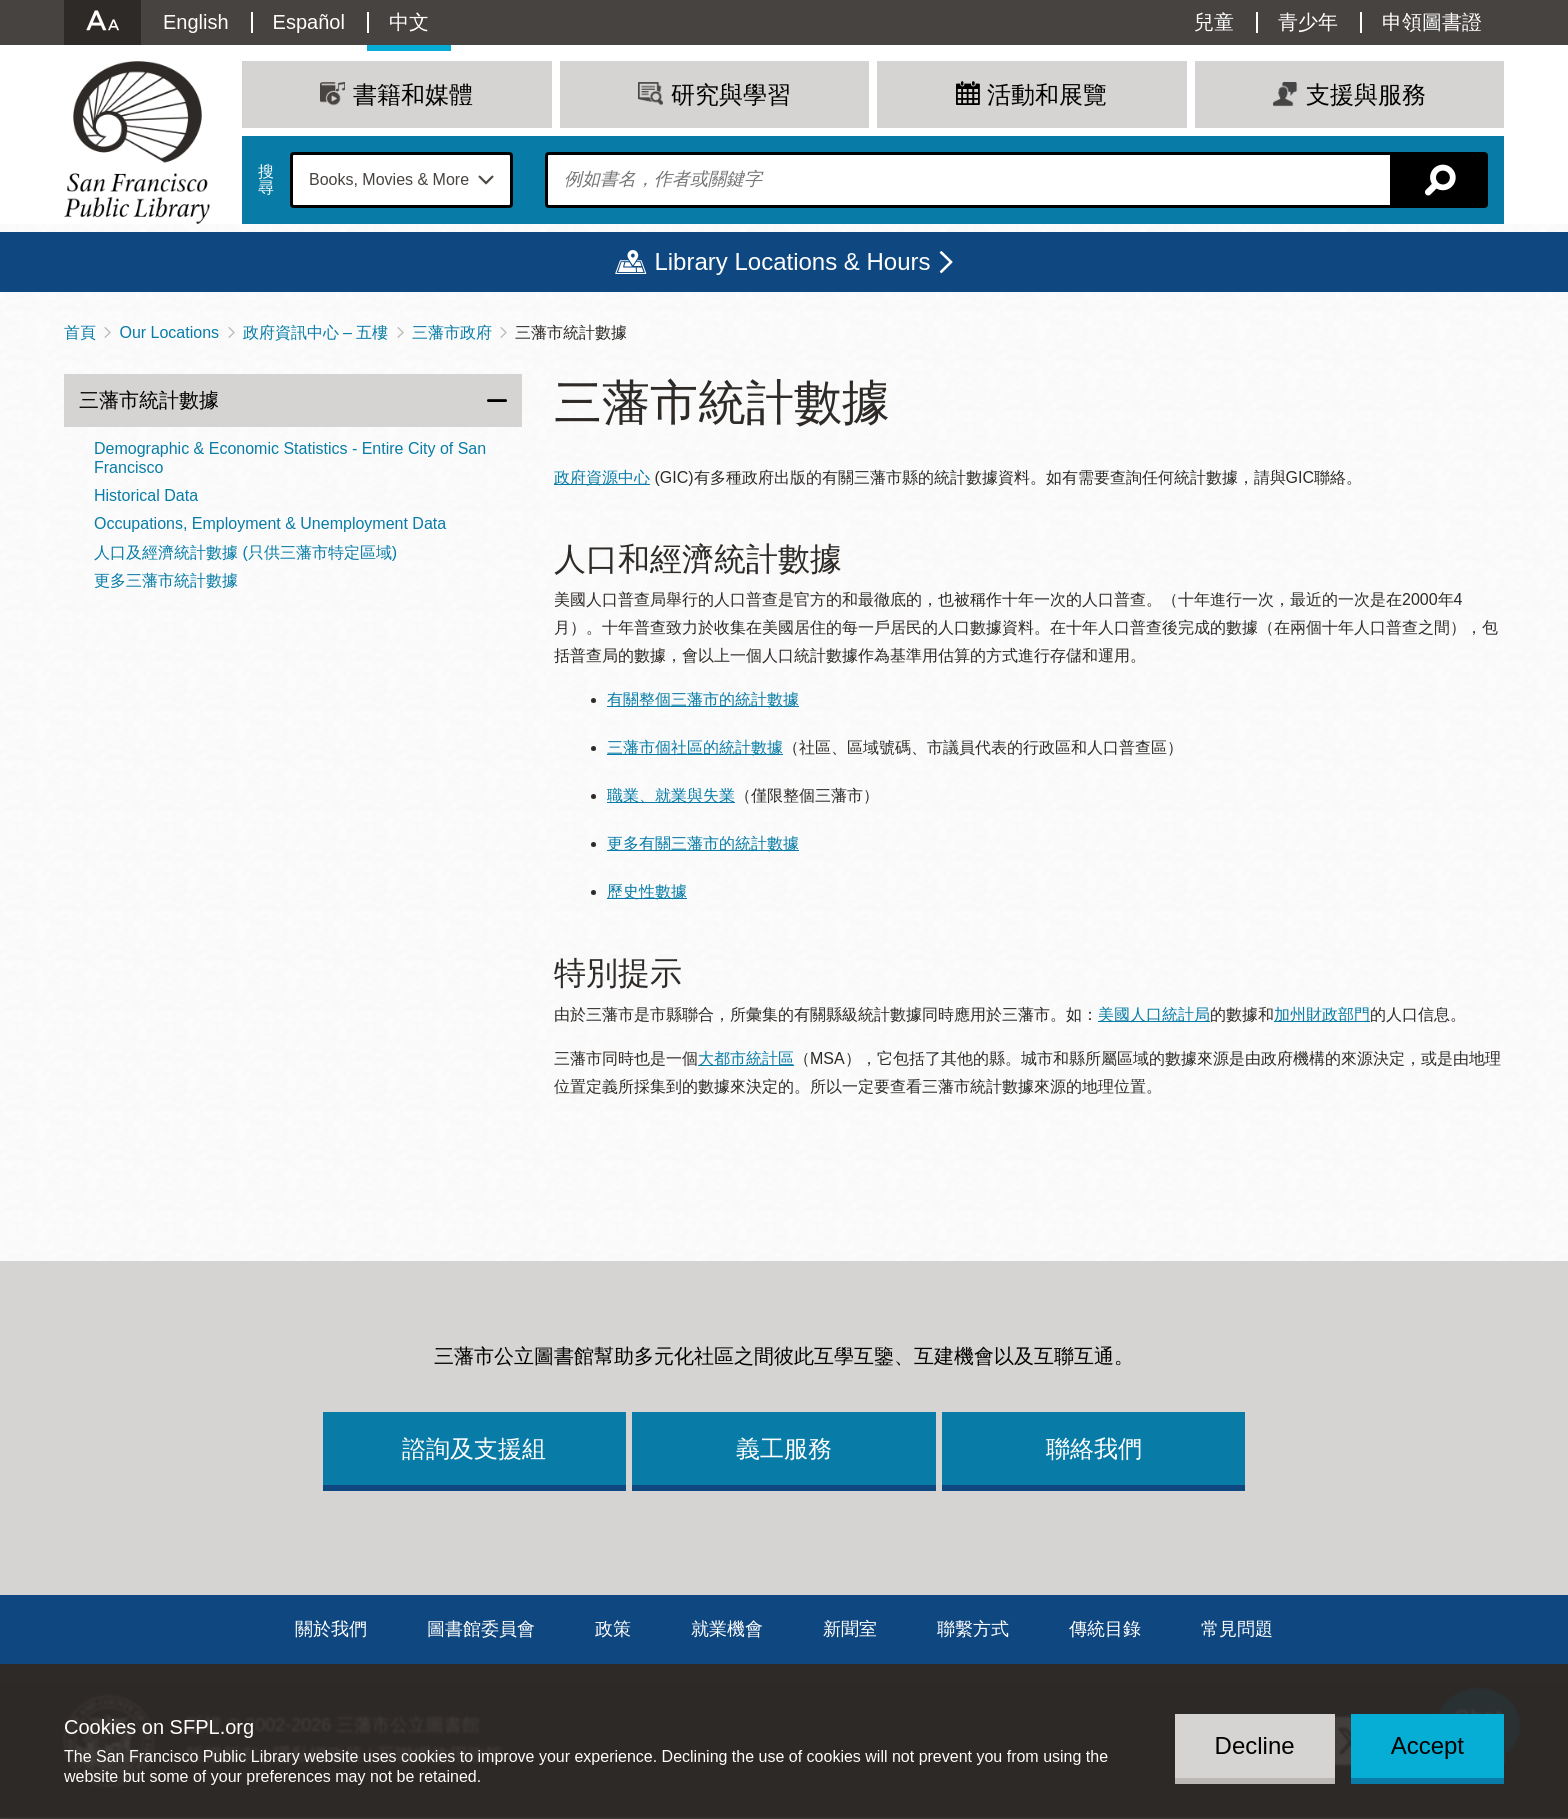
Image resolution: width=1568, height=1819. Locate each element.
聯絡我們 (1094, 1448)
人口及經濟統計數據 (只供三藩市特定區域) (245, 552)
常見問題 (1237, 1629)
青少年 (1308, 22)
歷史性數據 (647, 891)
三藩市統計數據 (149, 400)
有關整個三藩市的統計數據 (703, 699)
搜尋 (266, 180)
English (196, 22)
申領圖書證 (1432, 22)
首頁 (80, 332)
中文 (409, 22)
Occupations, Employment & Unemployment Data (270, 523)
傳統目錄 (1105, 1629)
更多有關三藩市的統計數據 (703, 843)
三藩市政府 (452, 332)
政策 (613, 1629)
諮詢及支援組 (474, 1448)
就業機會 (727, 1629)
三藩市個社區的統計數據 (695, 747)
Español (309, 22)
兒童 (1214, 22)
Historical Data (146, 495)
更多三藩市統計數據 (166, 580)
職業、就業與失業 (671, 795)
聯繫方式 (973, 1629)
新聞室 (850, 1629)
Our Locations (169, 332)
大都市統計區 (746, 1058)
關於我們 (331, 1629)
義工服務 (784, 1448)
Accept (1427, 1745)
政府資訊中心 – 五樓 (316, 332)
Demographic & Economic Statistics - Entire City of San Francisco (290, 457)
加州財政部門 (1322, 1014)
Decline (1255, 1745)
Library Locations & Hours (792, 261)
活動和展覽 (1047, 94)
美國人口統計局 (1154, 1014)
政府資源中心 (602, 477)
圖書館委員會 (481, 1629)
